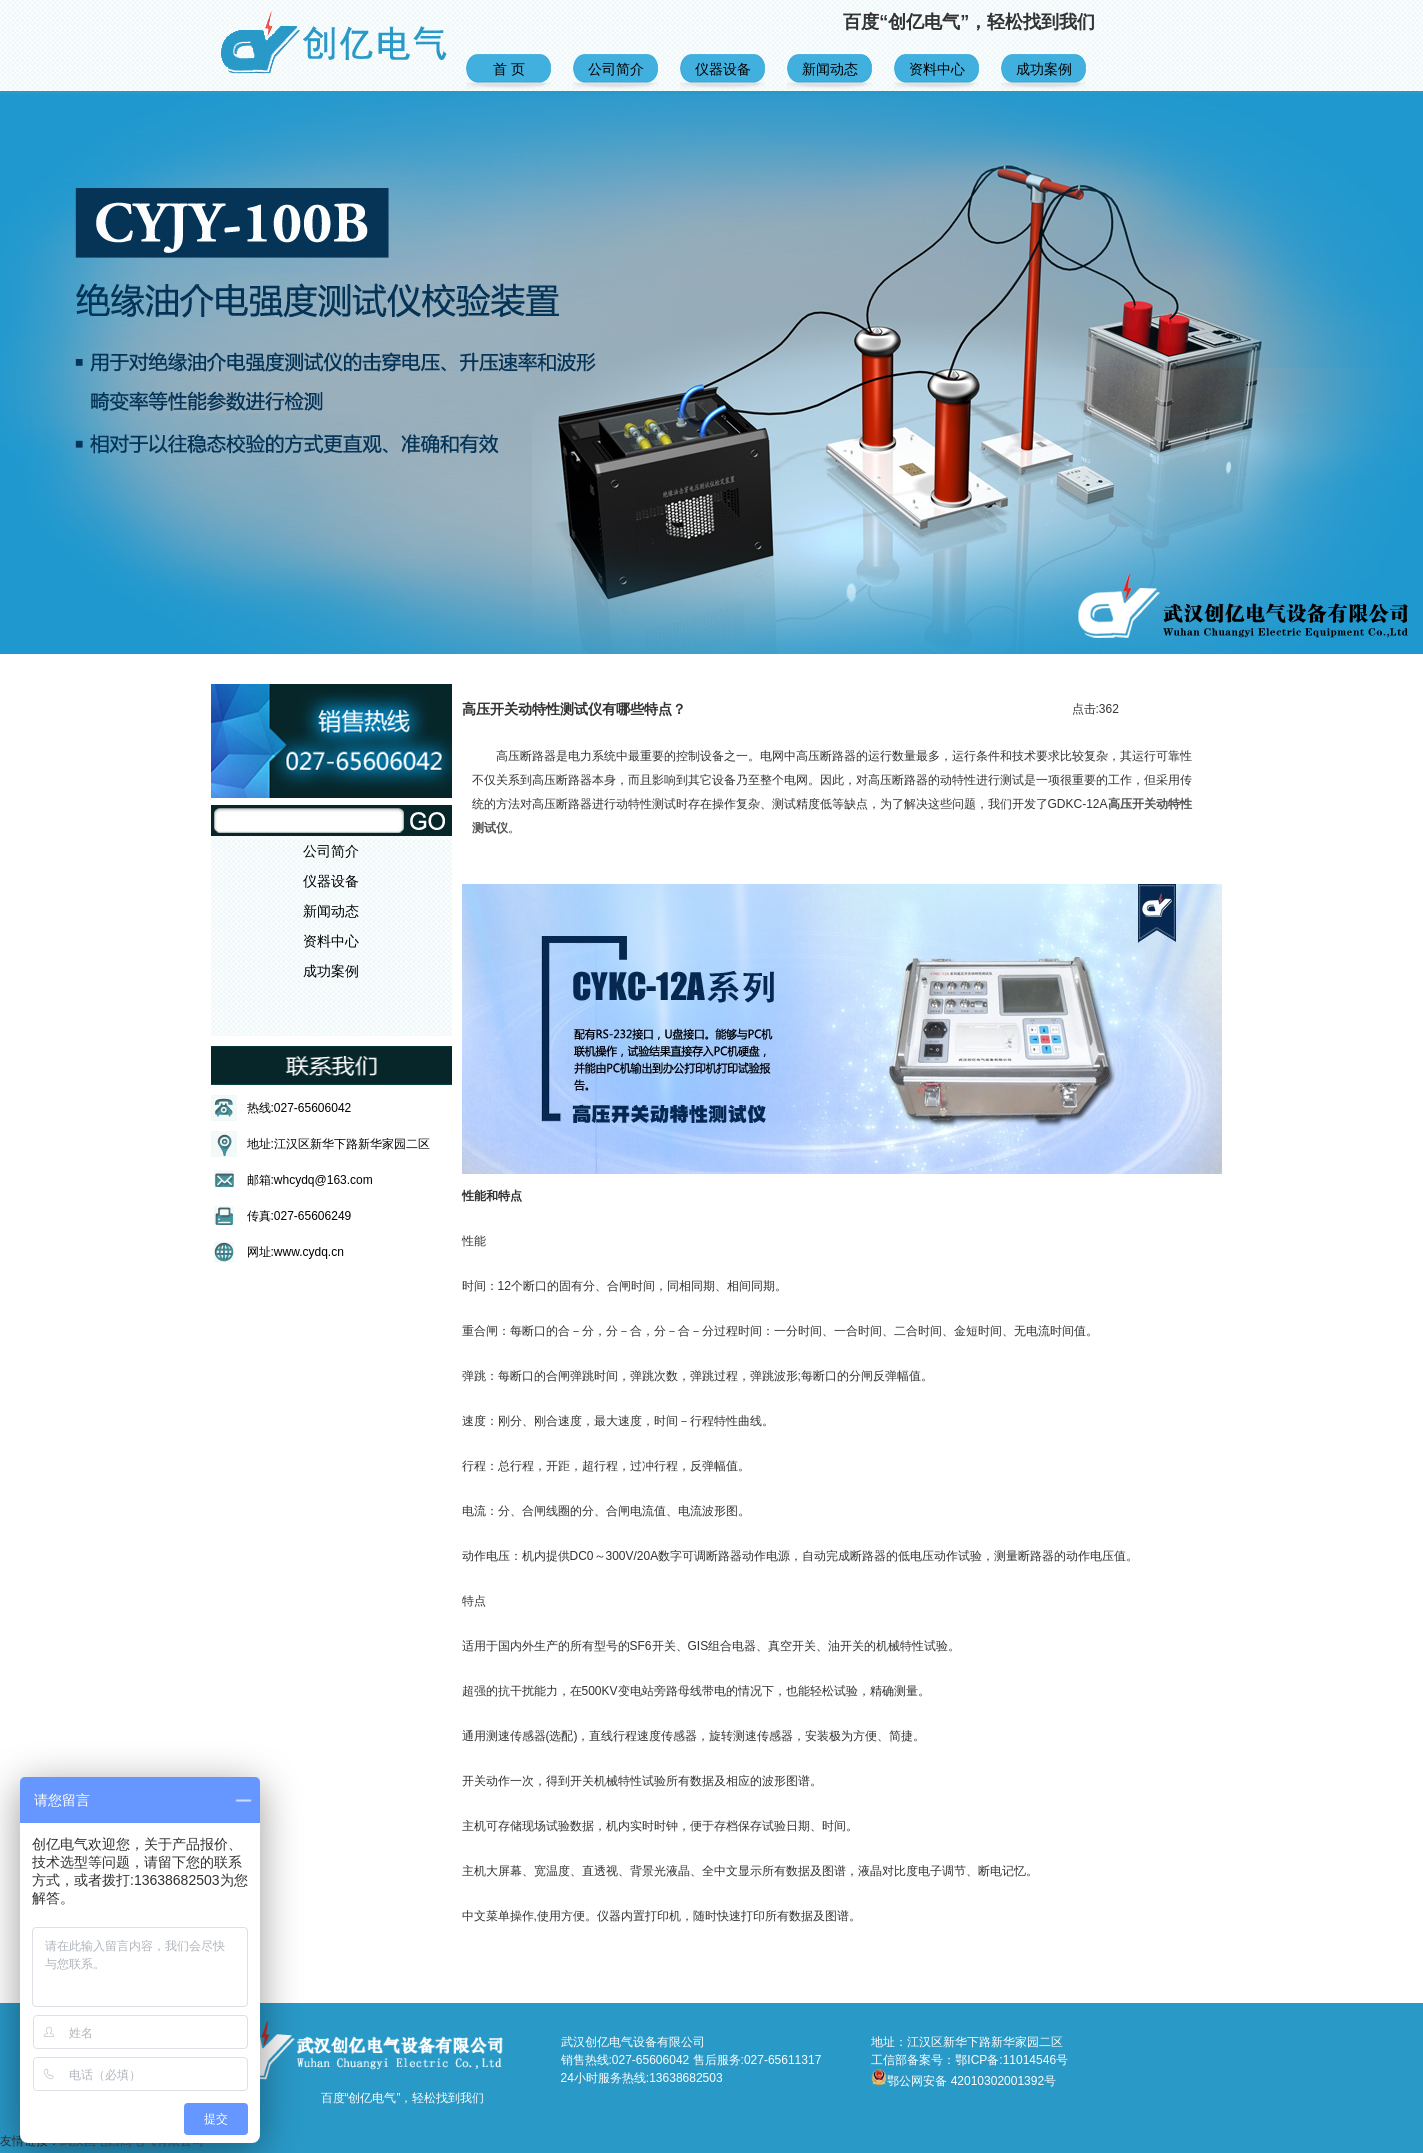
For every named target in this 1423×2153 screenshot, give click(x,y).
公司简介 (616, 69)
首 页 (509, 69)
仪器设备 (723, 69)
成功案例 (1044, 69)
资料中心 (937, 69)
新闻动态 (830, 69)
